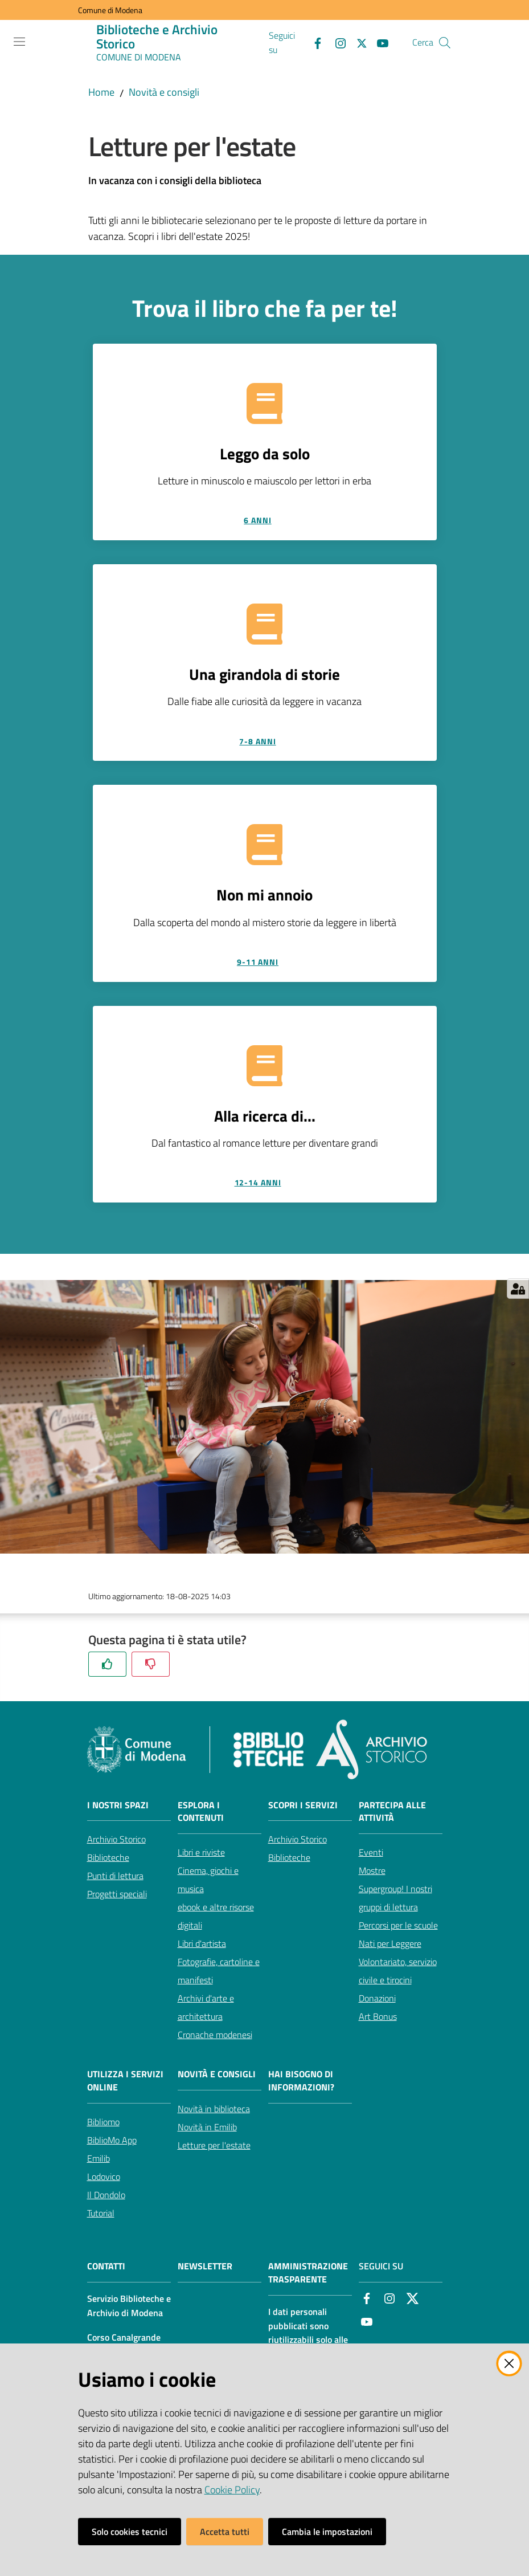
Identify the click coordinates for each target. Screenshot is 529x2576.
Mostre (372, 1870)
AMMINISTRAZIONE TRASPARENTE (308, 2273)
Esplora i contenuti (201, 1812)
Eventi (371, 1852)
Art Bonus (378, 2016)
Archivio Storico (116, 1839)
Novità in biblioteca (214, 2109)
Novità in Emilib (207, 2127)
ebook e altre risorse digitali (216, 1916)
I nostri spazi (118, 1805)
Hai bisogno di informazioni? (301, 2081)
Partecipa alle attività (392, 1812)
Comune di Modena (110, 10)
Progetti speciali (117, 1894)
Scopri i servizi (303, 1805)
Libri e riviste (201, 1852)
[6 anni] (265, 520)
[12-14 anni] (265, 1182)
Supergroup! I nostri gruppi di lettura (395, 1898)
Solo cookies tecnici (129, 2531)
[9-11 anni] (265, 962)
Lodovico (103, 2176)
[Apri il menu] (19, 41)
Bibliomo (103, 2122)
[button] (445, 43)
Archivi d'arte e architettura (206, 2007)
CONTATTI (106, 2266)
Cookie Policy (232, 2489)
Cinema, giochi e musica (208, 1880)
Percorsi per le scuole (398, 1925)
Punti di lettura (115, 1875)
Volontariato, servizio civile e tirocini (398, 1971)
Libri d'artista (202, 1943)
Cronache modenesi (215, 2034)
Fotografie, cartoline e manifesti (219, 1971)
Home (101, 92)
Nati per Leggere (390, 1943)
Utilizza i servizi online (125, 2081)
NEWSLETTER (205, 2266)
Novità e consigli (164, 92)
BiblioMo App (112, 2140)
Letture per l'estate (214, 2145)
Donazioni (377, 1998)
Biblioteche (108, 1857)
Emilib (98, 2158)
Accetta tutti (224, 2531)
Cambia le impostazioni (327, 2531)
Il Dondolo (106, 2195)
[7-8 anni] (265, 741)
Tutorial (100, 2213)
